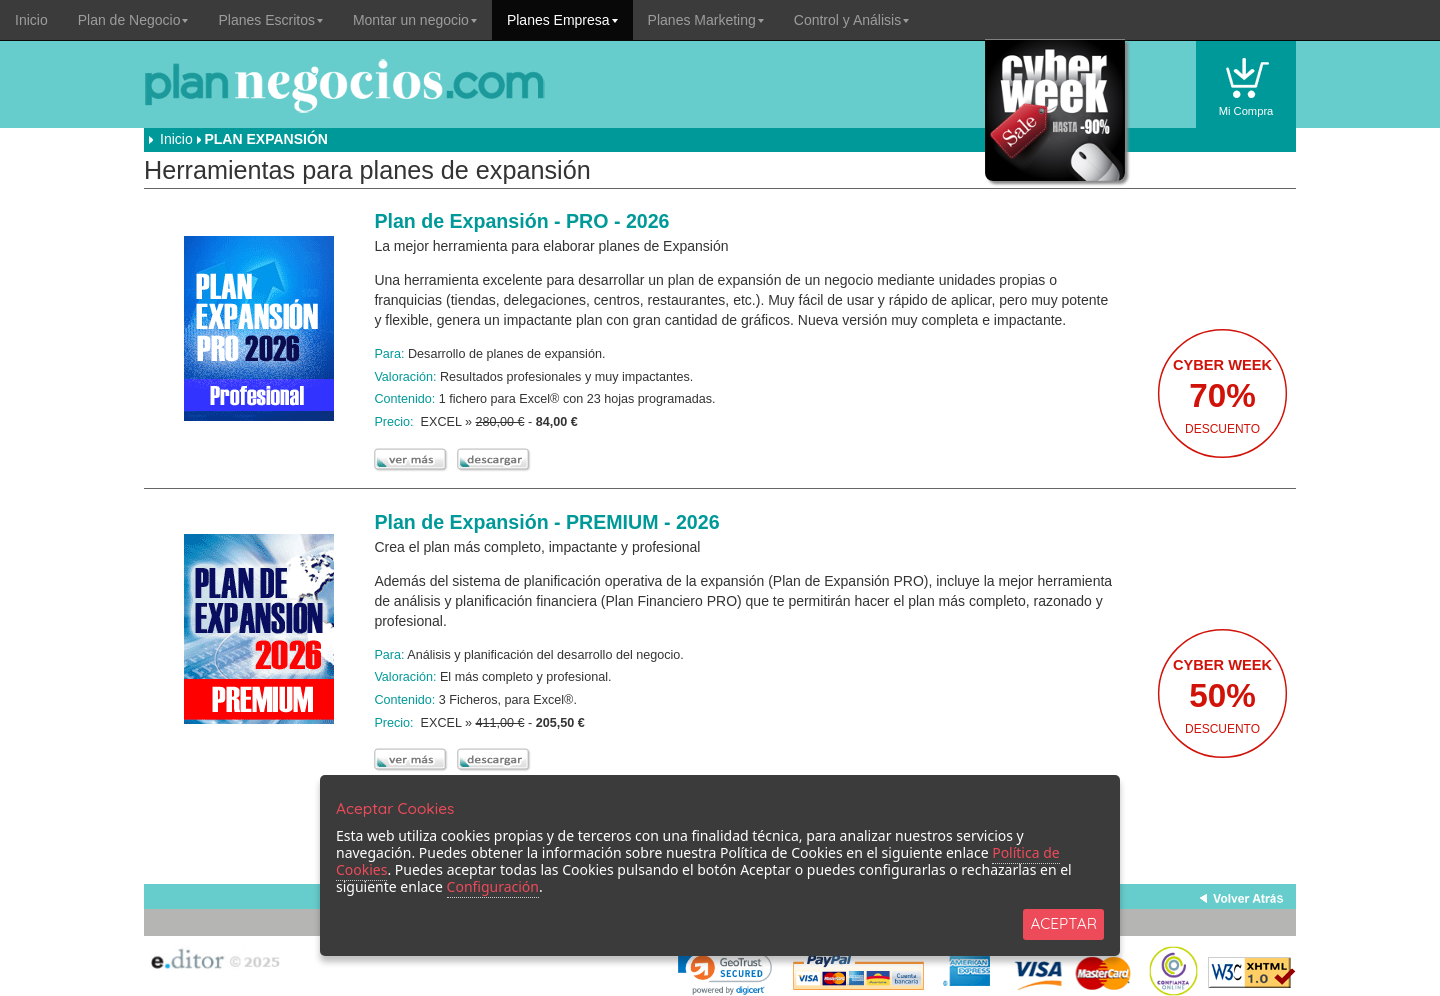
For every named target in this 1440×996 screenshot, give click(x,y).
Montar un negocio (415, 20)
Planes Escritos (270, 20)
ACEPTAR (1063, 923)
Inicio (31, 20)
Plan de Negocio (133, 20)
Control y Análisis (851, 20)
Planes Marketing (706, 20)
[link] (725, 971)
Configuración (493, 886)
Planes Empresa (562, 20)
